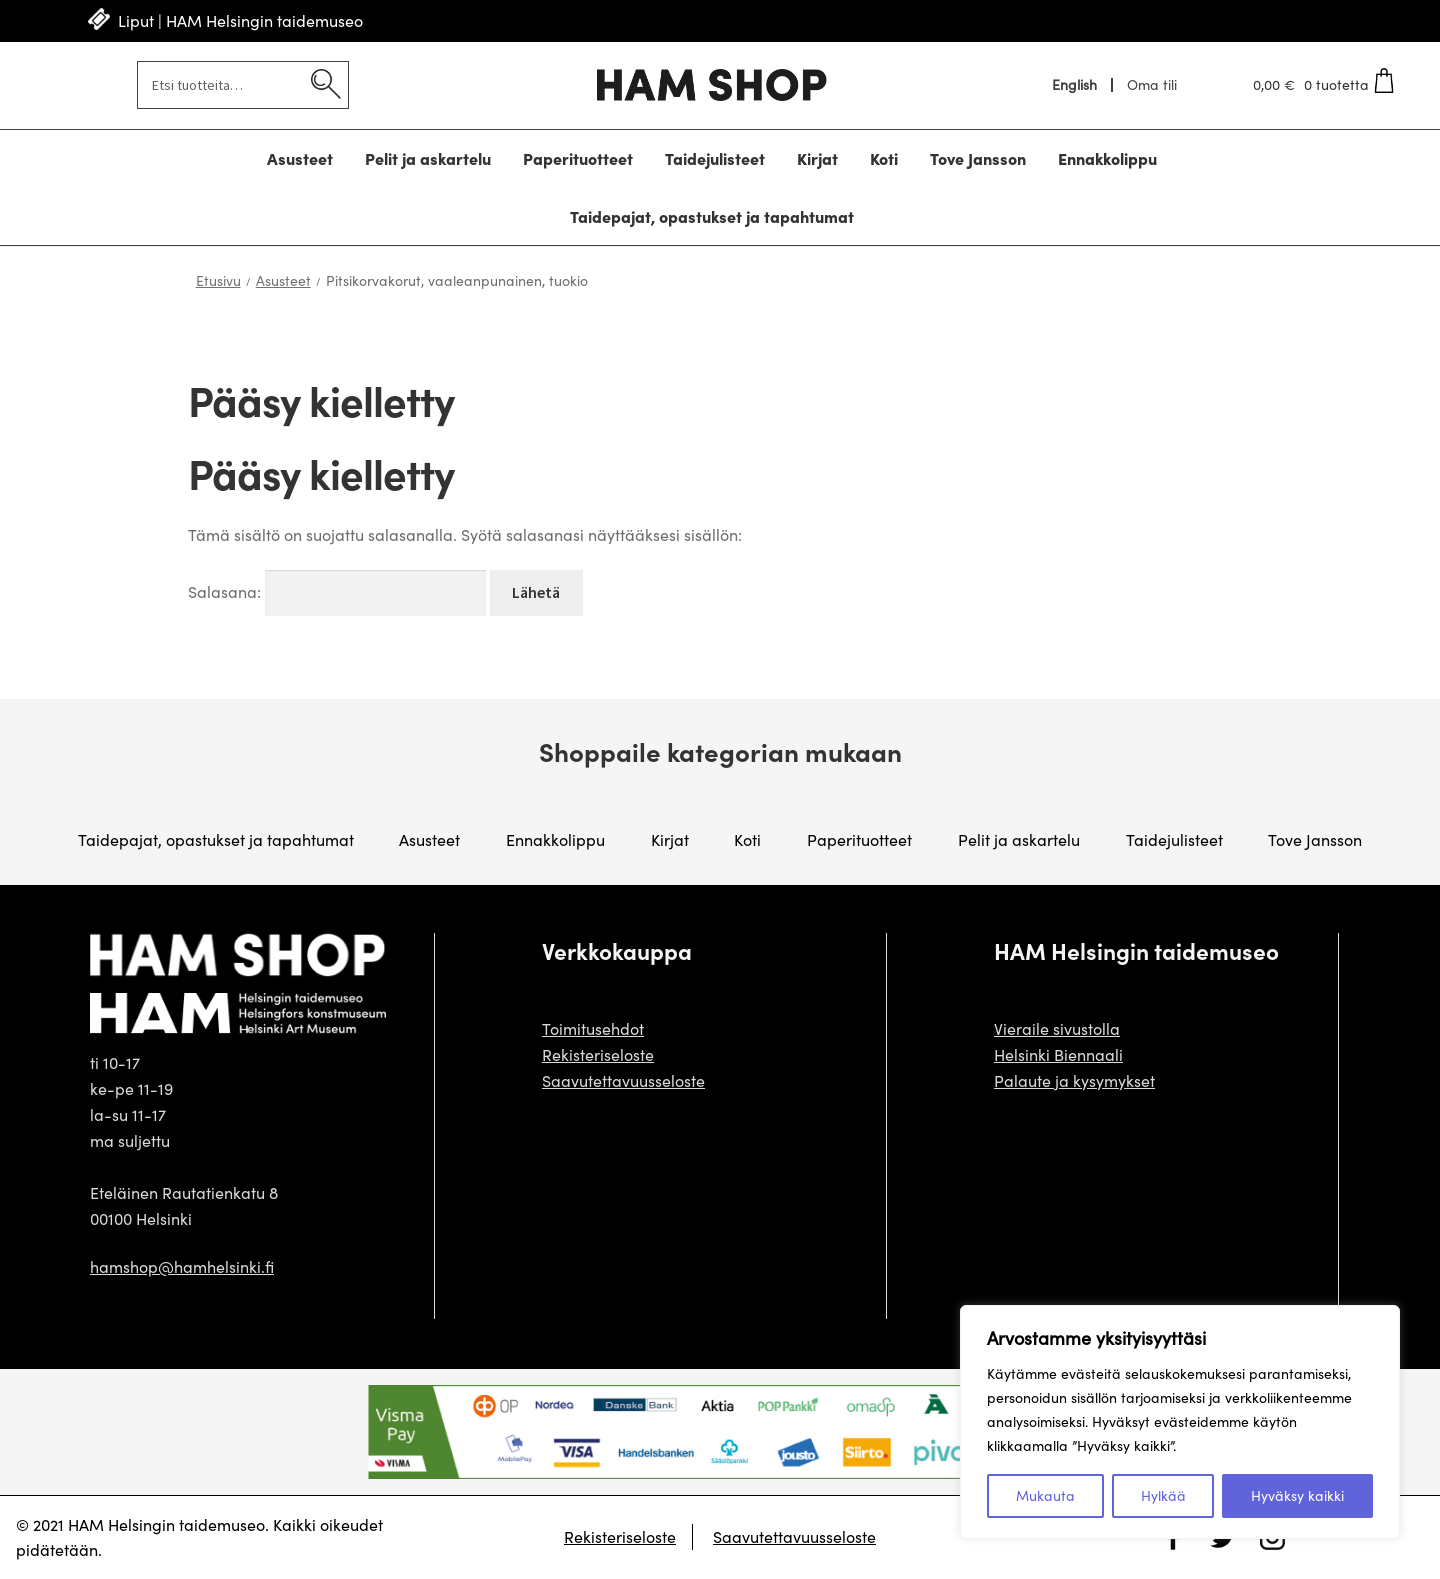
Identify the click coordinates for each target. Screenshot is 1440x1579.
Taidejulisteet (1174, 839)
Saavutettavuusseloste (623, 1080)
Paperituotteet (859, 839)
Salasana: (337, 591)
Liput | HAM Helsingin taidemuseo (240, 20)
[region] (1180, 1422)
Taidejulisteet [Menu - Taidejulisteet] (715, 158)
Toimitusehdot (593, 1028)
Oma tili (1152, 85)
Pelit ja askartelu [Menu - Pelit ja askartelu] (428, 158)
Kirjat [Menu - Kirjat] (817, 158)
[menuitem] (1075, 85)
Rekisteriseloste (598, 1054)
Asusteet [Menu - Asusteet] (300, 158)
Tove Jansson (1315, 839)
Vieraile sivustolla (1057, 1028)
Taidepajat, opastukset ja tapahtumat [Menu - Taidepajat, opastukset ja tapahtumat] (712, 216)
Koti (747, 839)
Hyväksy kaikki (1297, 1495)
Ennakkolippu (555, 839)
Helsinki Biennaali (1058, 1054)
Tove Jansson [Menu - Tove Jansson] (978, 158)
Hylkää (1163, 1495)
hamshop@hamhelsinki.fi (182, 1266)
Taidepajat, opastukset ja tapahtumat (216, 839)
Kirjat (670, 839)
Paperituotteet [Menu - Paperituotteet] (578, 158)
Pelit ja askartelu (1019, 839)
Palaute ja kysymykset (1074, 1080)
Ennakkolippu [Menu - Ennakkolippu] (1107, 158)
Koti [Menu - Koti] (884, 158)
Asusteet (283, 280)
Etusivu (218, 280)
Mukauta (1045, 1495)
